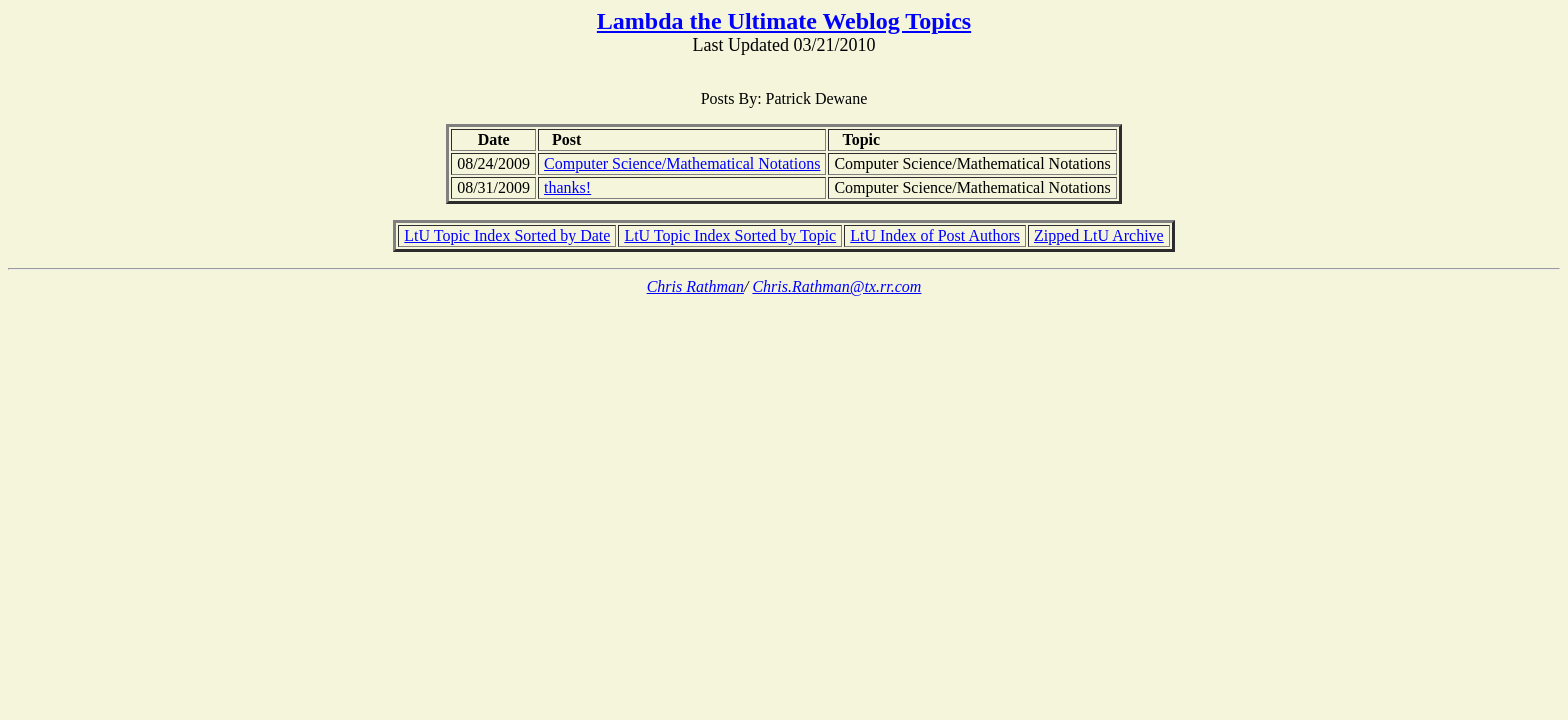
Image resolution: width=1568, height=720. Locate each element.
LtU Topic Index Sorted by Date (507, 235)
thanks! (567, 187)
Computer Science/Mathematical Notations (682, 163)
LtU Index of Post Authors (935, 235)
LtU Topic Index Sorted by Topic (730, 235)
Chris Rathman (695, 286)
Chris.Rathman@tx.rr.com (836, 286)
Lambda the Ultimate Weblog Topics (784, 21)
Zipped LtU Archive (1099, 235)
